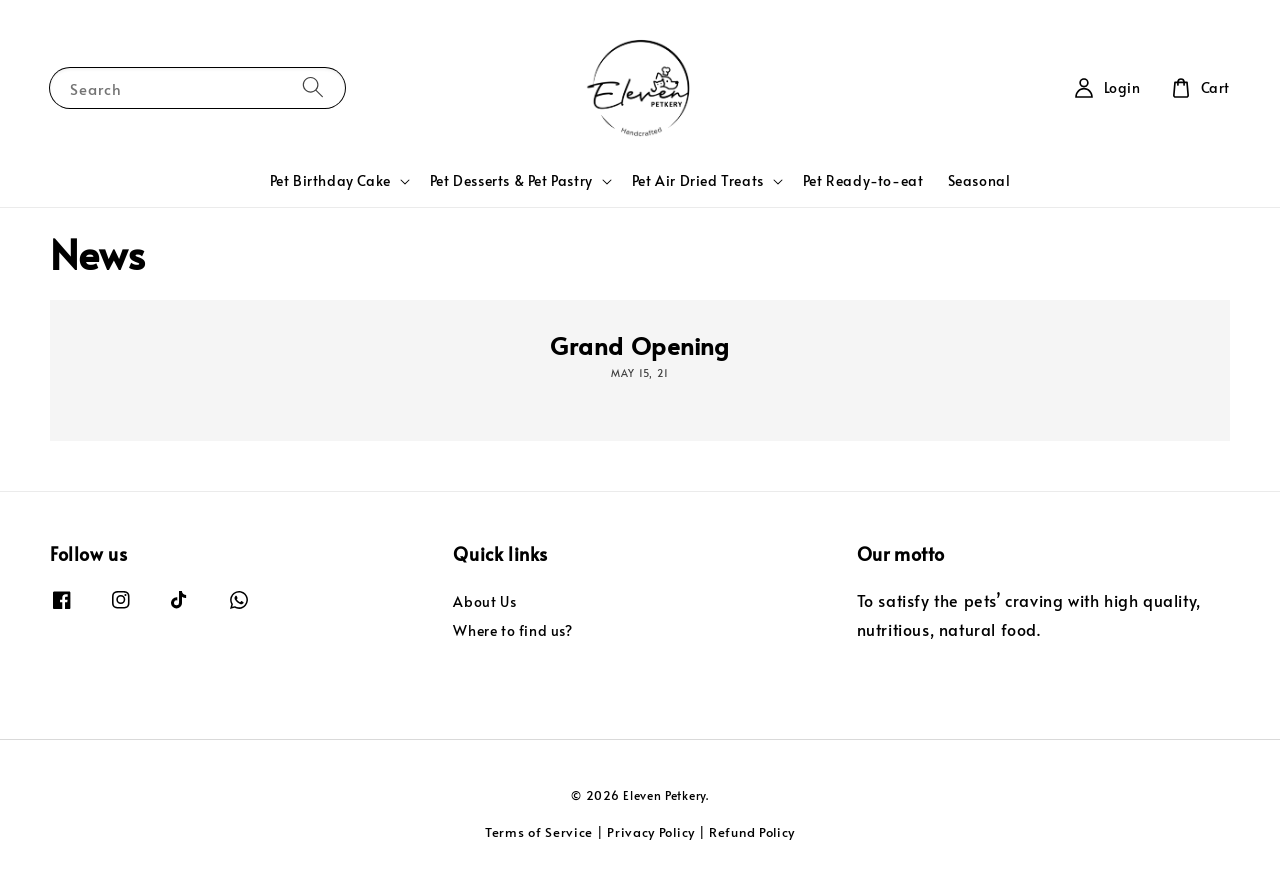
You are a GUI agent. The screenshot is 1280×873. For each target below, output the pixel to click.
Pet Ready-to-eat (863, 180)
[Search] (313, 87)
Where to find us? (512, 630)
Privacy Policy (651, 832)
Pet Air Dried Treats (698, 181)
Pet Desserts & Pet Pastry (511, 181)
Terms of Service (539, 832)
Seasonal (979, 180)
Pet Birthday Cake (330, 181)
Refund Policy (752, 832)
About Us (484, 602)
